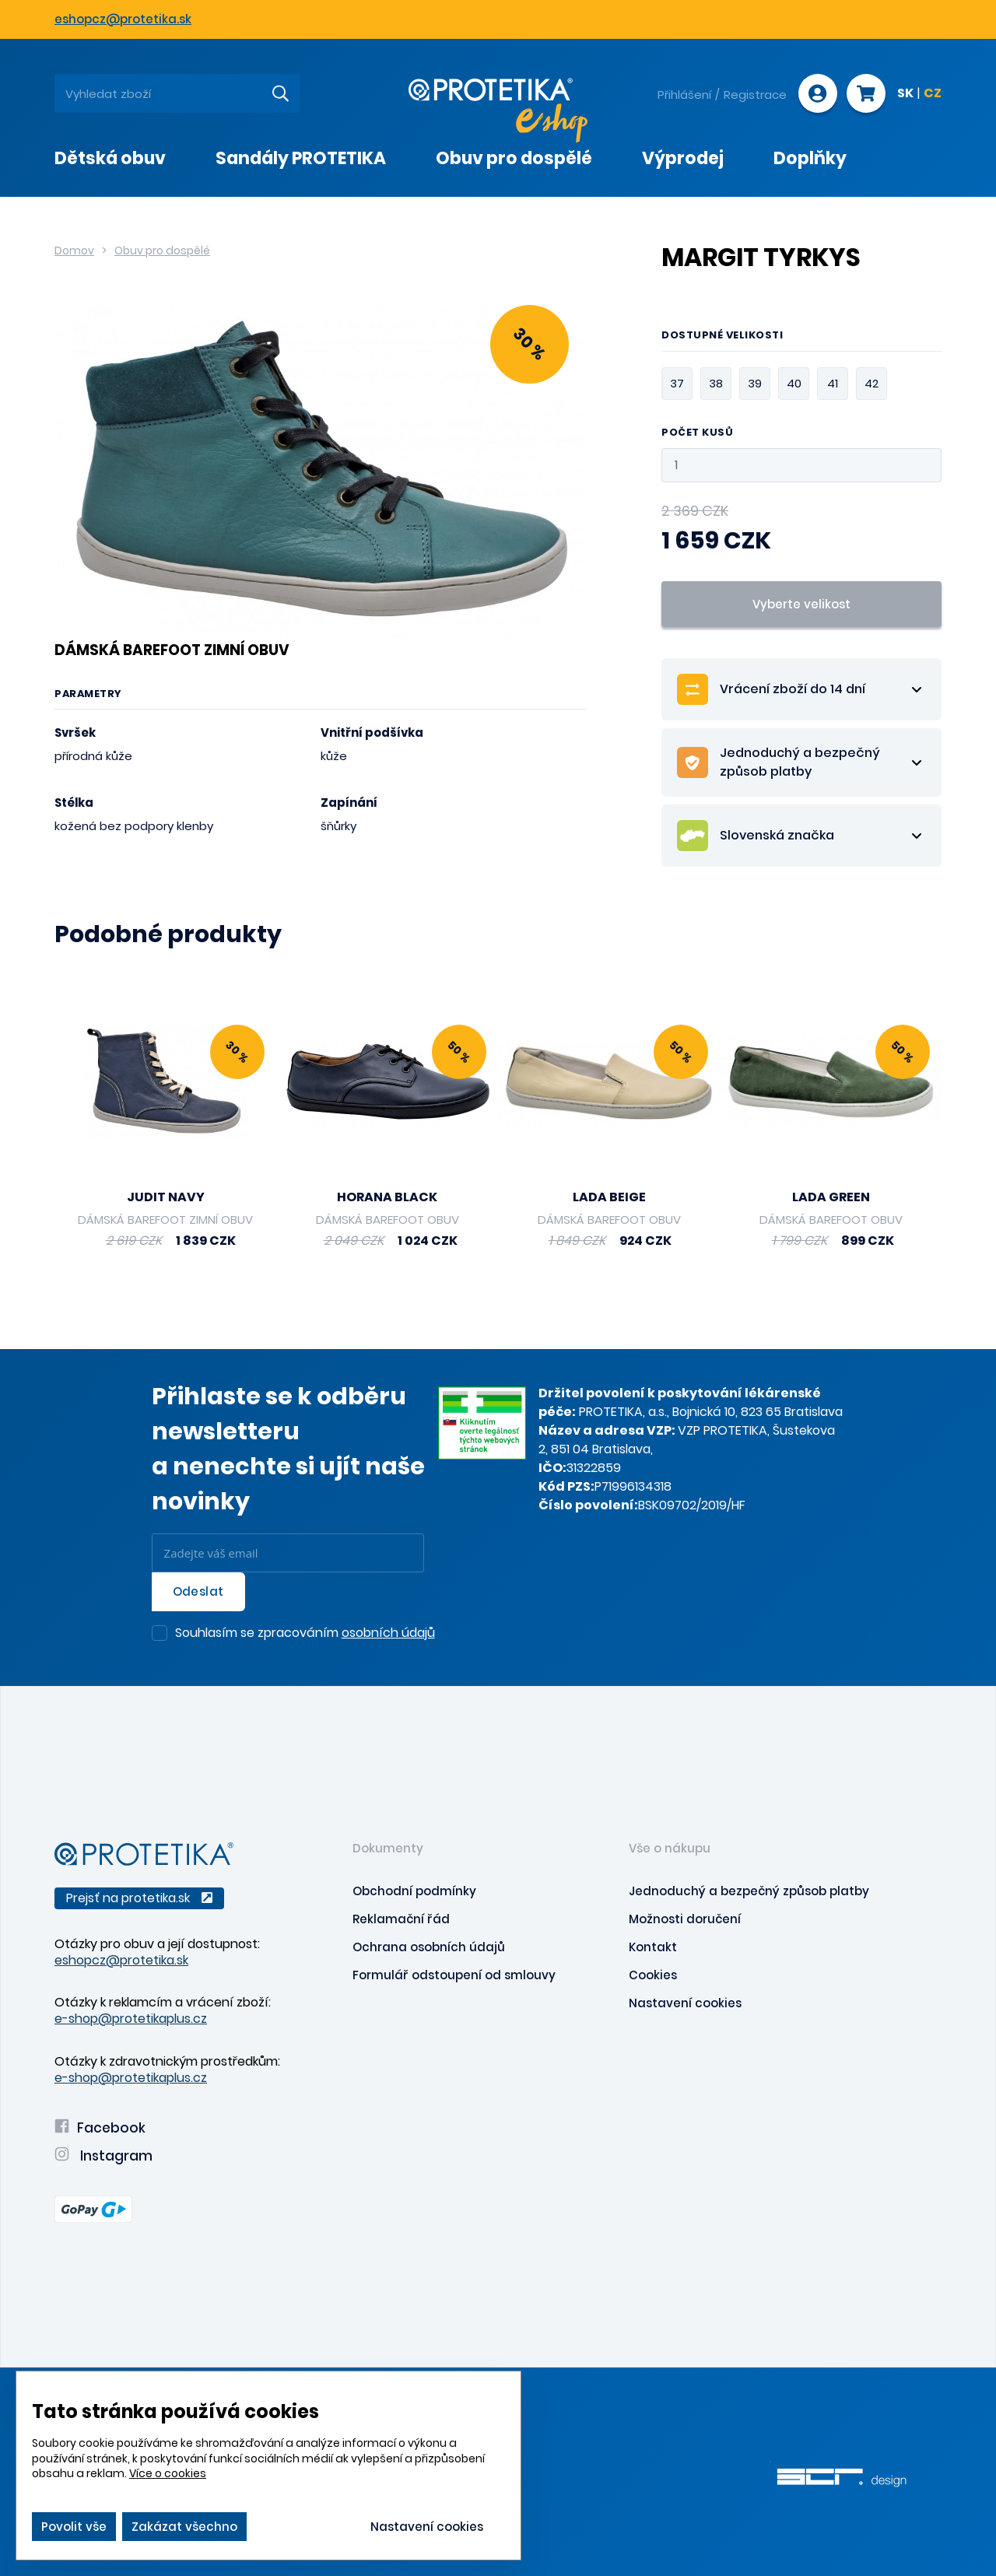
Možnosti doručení (685, 1919)
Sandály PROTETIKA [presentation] (301, 158)
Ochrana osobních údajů (428, 1947)
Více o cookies (167, 2473)
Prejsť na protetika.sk (139, 1898)
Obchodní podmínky (414, 1891)
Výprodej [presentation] (683, 158)
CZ (933, 94)
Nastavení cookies (685, 2003)
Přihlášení (684, 94)
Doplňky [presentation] (810, 158)
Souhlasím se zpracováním (305, 1634)
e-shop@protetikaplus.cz (130, 2019)
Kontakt (653, 1947)
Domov (74, 250)
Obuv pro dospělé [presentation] (514, 158)
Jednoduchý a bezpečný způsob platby (749, 1891)
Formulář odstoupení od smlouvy (454, 1975)
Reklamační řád (401, 1919)
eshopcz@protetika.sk (122, 19)
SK (905, 94)
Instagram (103, 2156)
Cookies (653, 1975)
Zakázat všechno (184, 2526)
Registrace (755, 94)
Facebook (100, 2128)
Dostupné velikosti (722, 336)
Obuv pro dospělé (162, 250)
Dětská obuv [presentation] (110, 158)
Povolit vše (74, 2526)
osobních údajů (388, 1633)
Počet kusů (697, 433)
